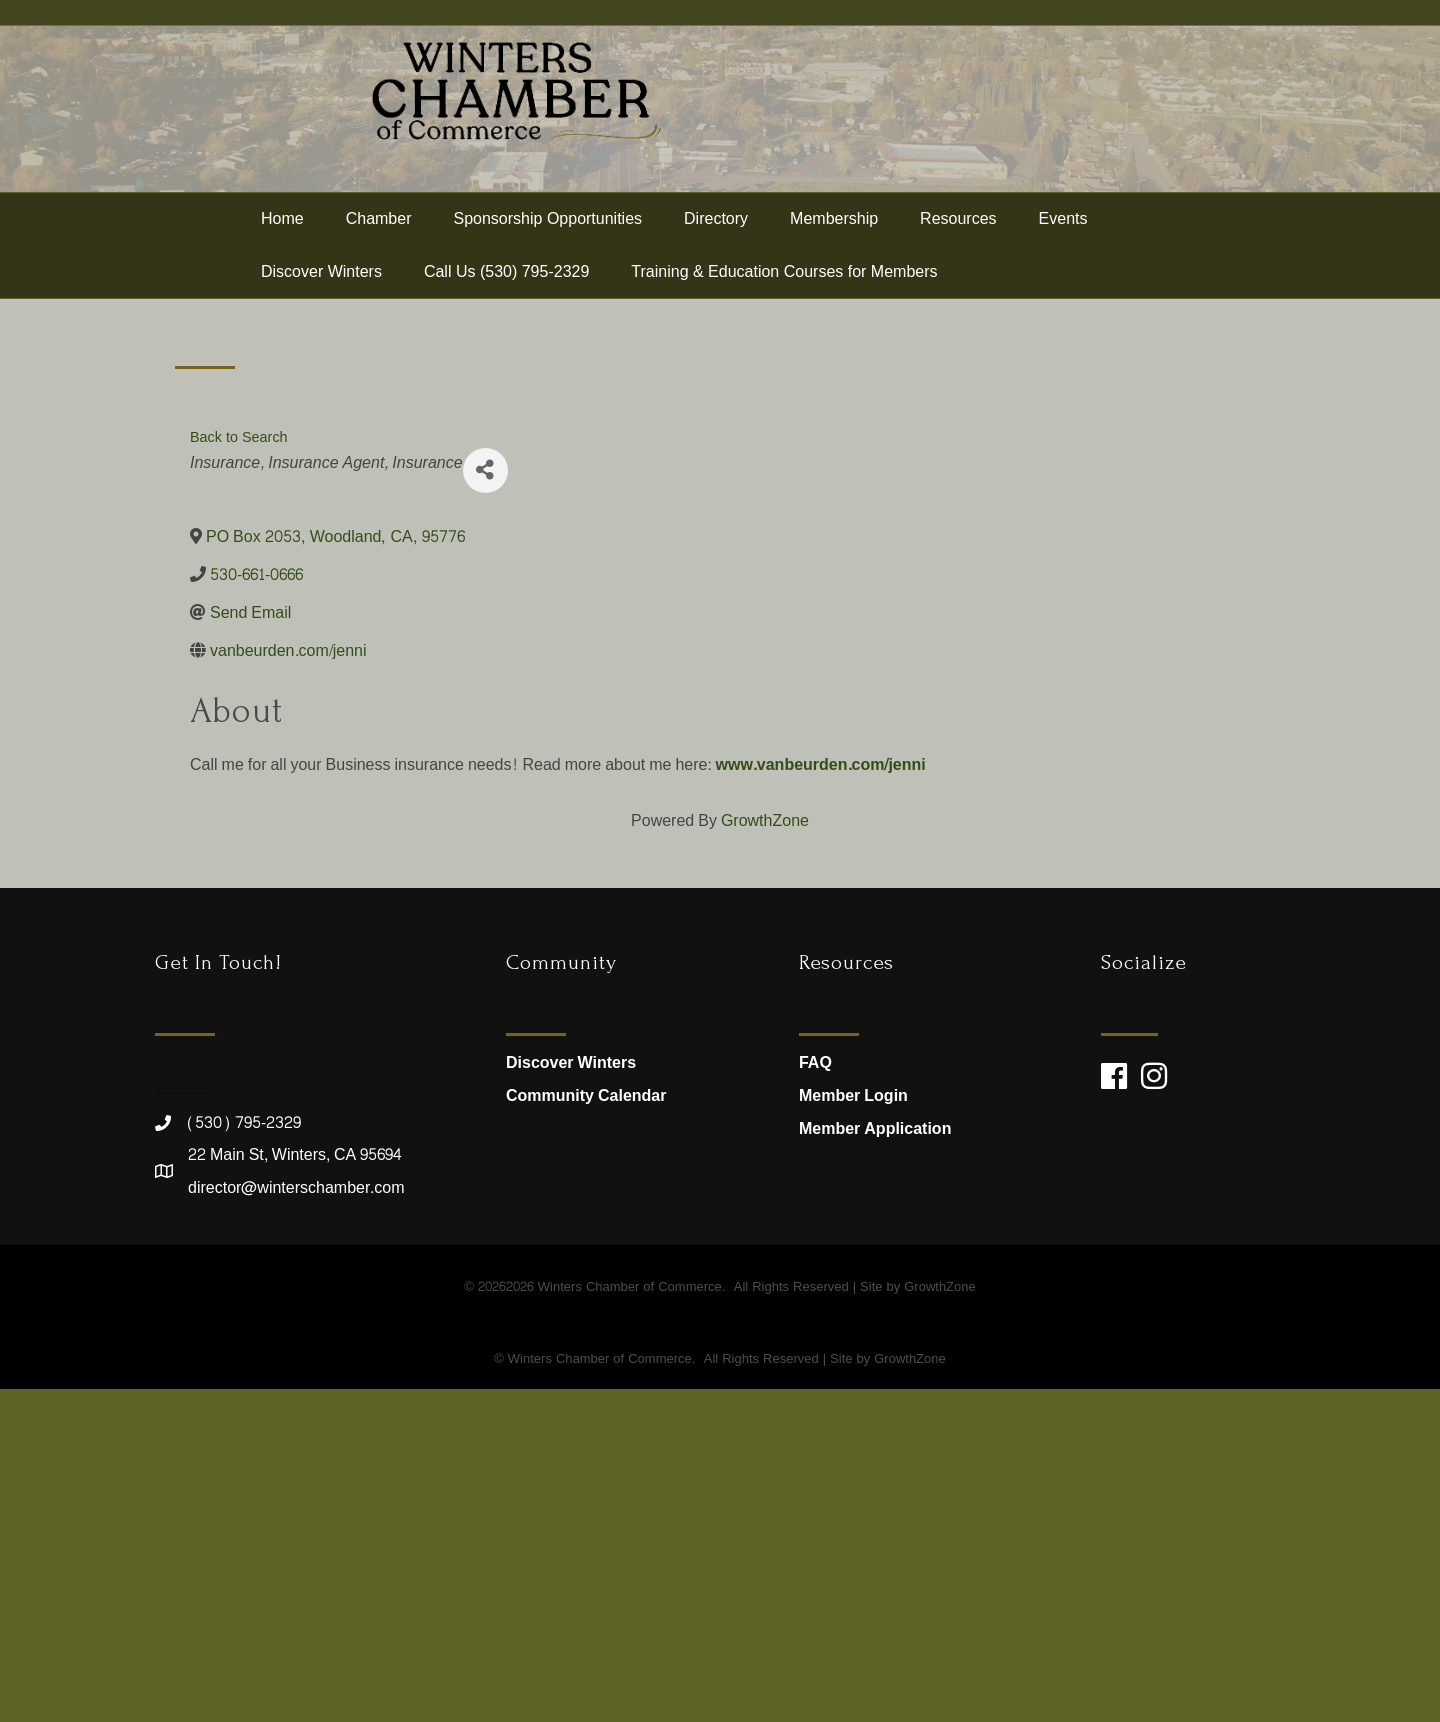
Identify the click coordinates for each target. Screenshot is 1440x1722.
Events (1063, 252)
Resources (958, 252)
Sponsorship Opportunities (548, 252)
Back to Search (239, 770)
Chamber (379, 252)
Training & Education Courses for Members (784, 305)
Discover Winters (321, 305)
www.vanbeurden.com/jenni (820, 1097)
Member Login (853, 1428)
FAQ (815, 1394)
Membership (834, 252)
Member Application (875, 1461)
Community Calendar (586, 1428)
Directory (716, 252)
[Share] (485, 803)
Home (282, 252)
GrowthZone (765, 1153)
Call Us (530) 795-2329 (506, 305)
